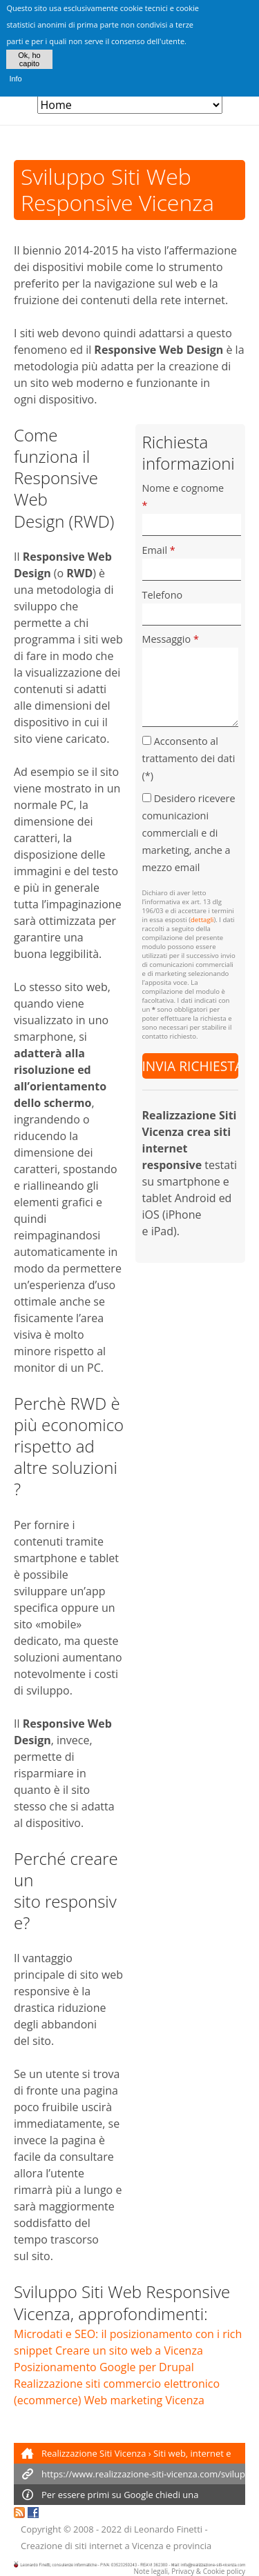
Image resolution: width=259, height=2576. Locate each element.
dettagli (202, 919)
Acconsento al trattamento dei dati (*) (189, 758)
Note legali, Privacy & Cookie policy (189, 2571)
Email (158, 550)
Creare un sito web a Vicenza (129, 2350)
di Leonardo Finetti (163, 2529)
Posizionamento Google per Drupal (104, 2367)
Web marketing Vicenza (144, 2400)
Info (15, 72)
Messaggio (170, 639)
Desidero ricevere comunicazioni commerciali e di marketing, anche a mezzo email (189, 833)
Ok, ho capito (29, 52)
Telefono (162, 594)
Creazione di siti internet (71, 2545)
